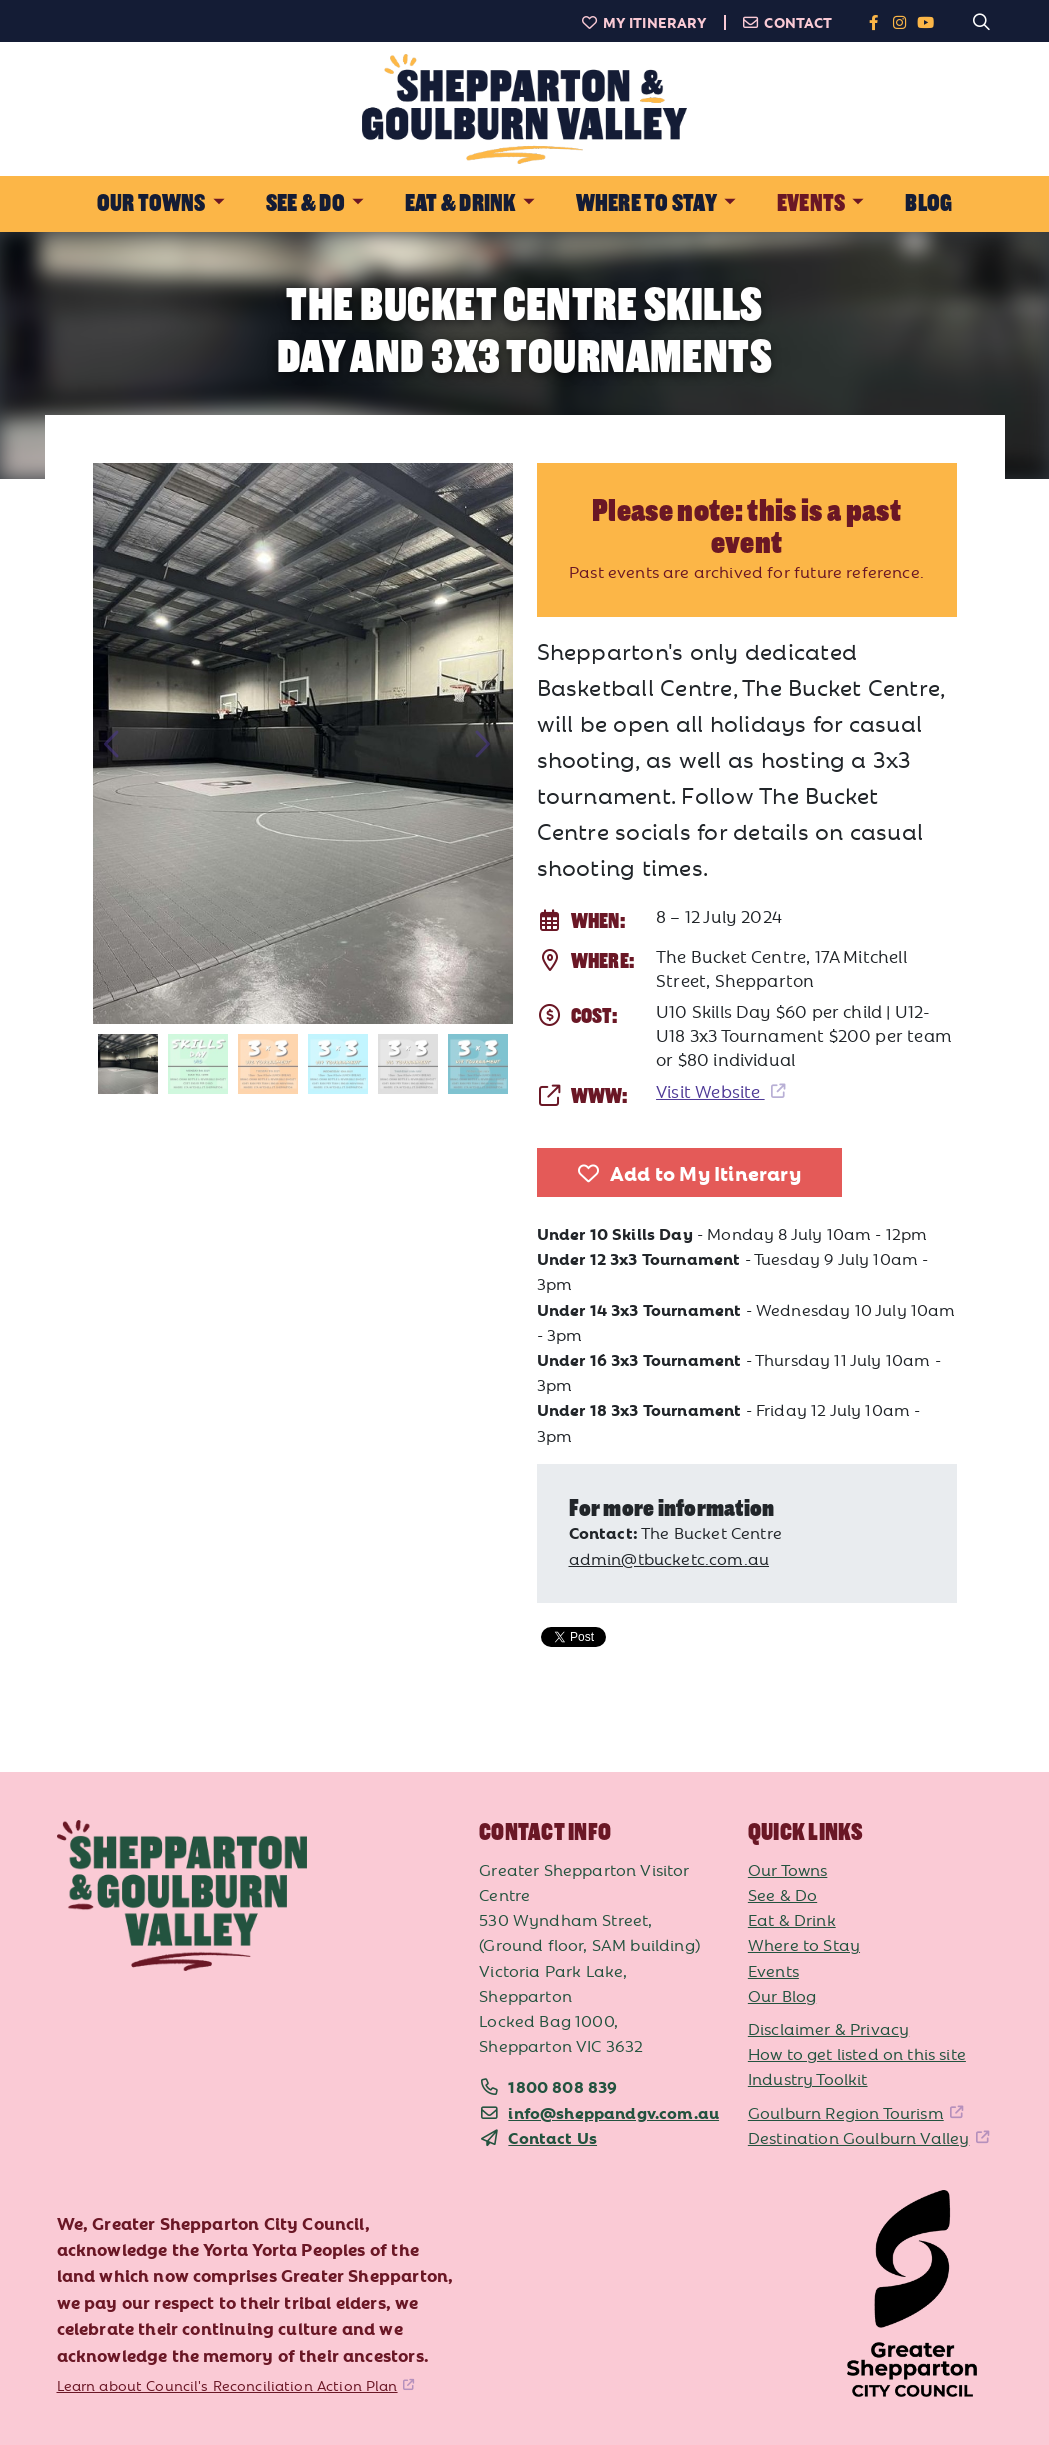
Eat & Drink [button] (460, 203)
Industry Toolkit (808, 2078)
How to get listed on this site (857, 2053)
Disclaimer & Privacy (828, 2028)
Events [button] (811, 203)
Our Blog (782, 1995)
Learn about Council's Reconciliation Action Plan (227, 2385)
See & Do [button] (305, 203)
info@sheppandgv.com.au (613, 2112)
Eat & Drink (792, 1919)
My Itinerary (644, 22)
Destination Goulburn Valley (859, 2137)
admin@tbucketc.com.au (669, 1558)
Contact (787, 22)
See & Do (782, 1894)
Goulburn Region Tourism (846, 2112)
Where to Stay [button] (646, 203)
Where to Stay (804, 1944)
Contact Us (552, 2137)
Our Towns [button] (151, 203)
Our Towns (788, 1869)
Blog (928, 203)
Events (773, 1970)
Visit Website (710, 1091)
